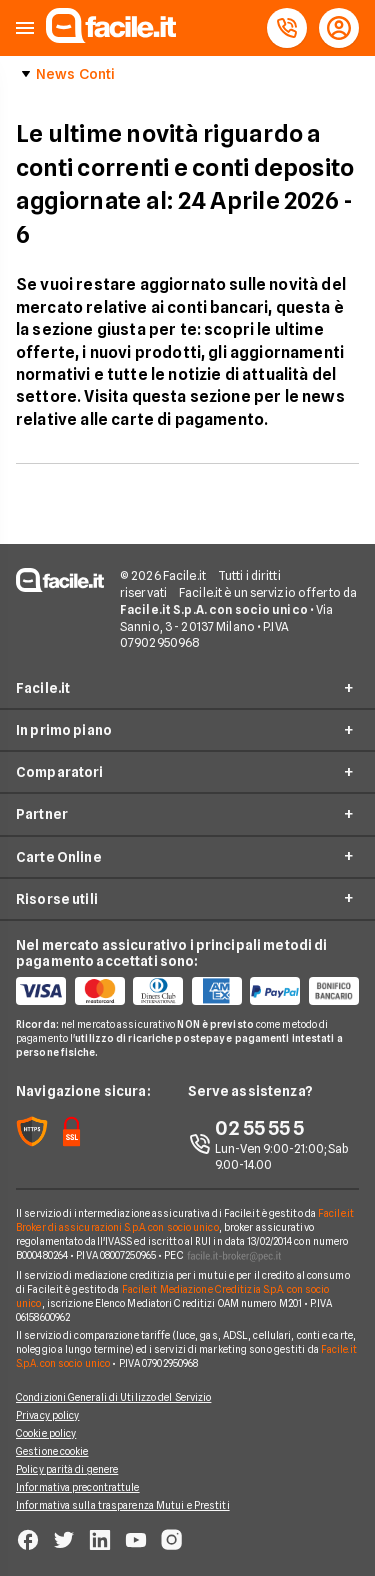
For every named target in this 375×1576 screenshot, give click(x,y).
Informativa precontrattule (78, 1487)
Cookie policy (46, 1433)
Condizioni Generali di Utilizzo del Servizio (113, 1397)
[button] (25, 28)
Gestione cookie (52, 1451)
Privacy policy (47, 1415)
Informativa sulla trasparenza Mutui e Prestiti (123, 1505)
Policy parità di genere (67, 1469)
